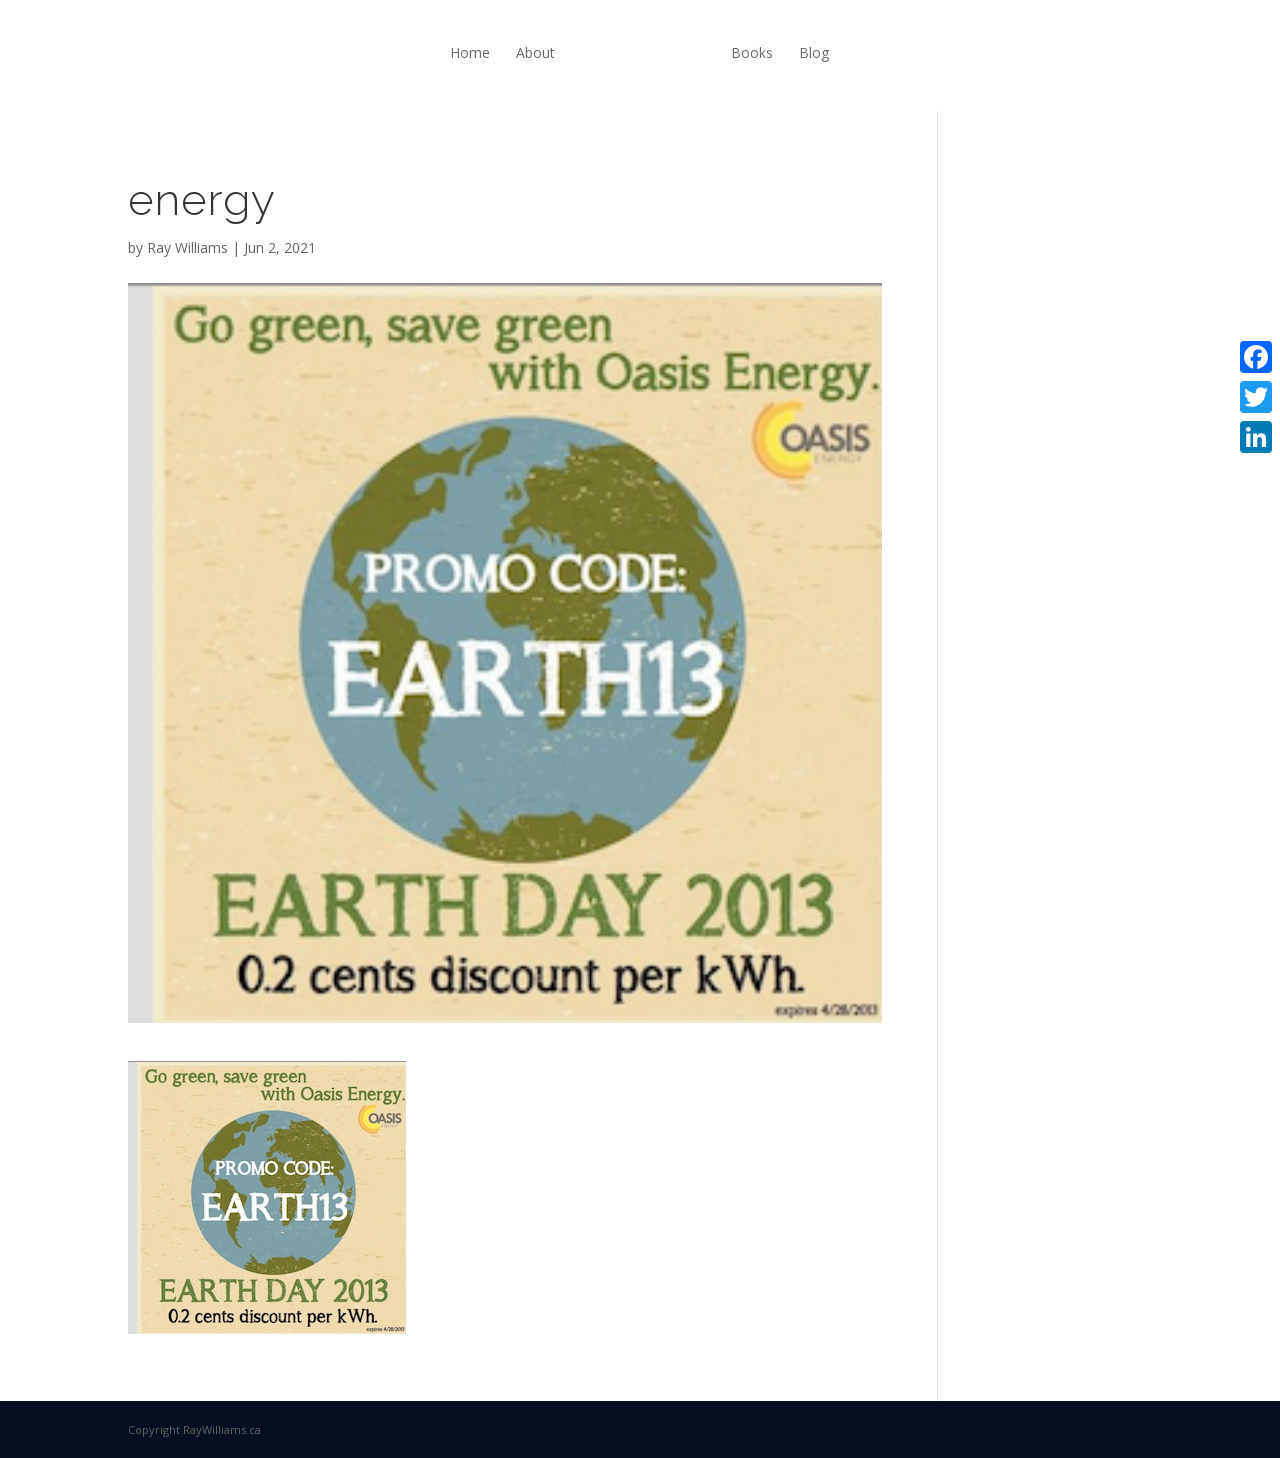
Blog (814, 52)
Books (752, 52)
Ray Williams (187, 247)
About (535, 52)
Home (470, 52)
